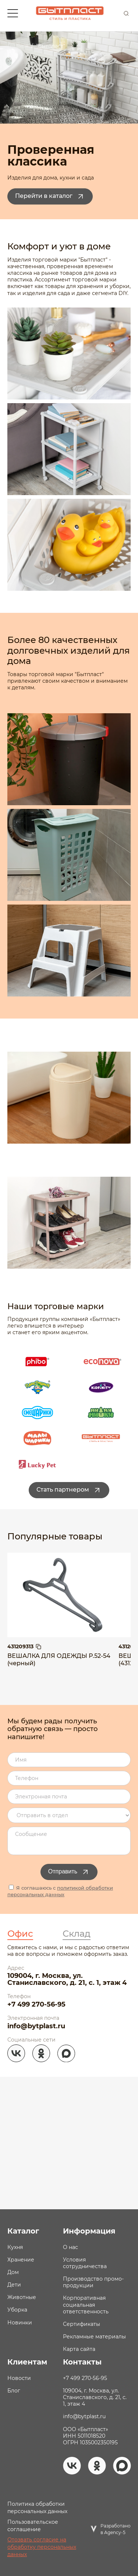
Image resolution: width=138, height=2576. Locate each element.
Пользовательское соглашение (32, 2526)
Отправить (69, 1872)
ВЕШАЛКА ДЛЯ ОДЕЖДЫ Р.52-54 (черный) (58, 1659)
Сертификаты (81, 2324)
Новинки (19, 2322)
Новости (19, 2378)
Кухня (15, 2247)
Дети (14, 2284)
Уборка (17, 2309)
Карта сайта (79, 2349)
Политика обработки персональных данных (37, 2508)
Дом (13, 2272)
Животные (21, 2297)
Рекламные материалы (94, 2336)
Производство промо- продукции (93, 2282)
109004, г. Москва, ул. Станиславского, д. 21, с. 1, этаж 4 (67, 1979)
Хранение (20, 2259)
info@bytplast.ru (36, 2026)
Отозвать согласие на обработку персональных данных (41, 2547)
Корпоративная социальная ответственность (86, 2304)
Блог (13, 2390)
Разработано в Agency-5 (115, 2529)
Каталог (23, 2231)
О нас (70, 2247)
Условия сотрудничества (85, 2263)
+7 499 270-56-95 (36, 2004)
